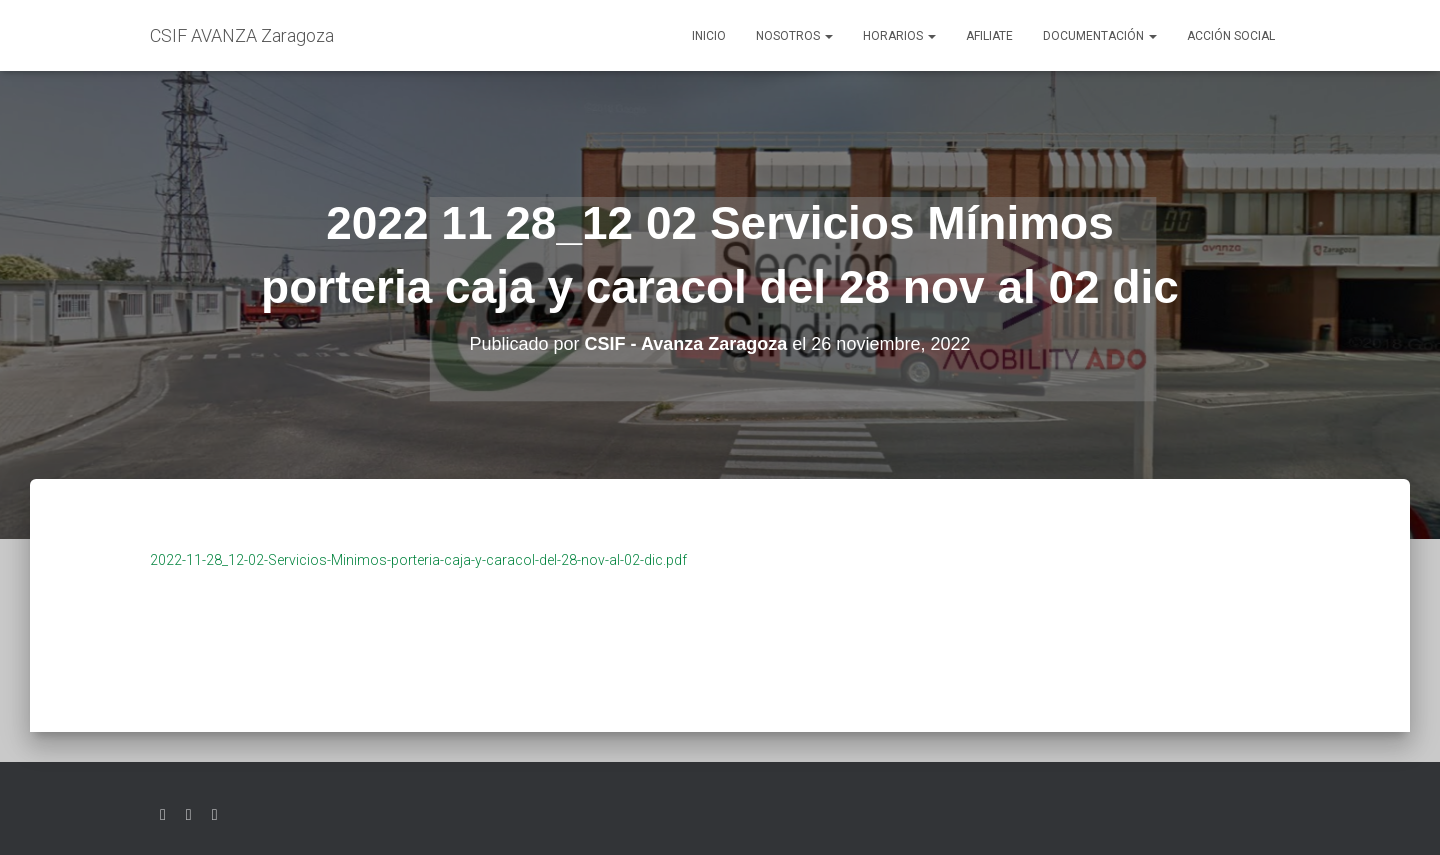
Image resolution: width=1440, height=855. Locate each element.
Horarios (899, 36)
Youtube (215, 815)
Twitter (163, 815)
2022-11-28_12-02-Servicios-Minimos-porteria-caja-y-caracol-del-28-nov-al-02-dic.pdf (418, 560)
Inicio (709, 36)
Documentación (1100, 36)
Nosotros (794, 36)
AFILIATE (989, 36)
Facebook (189, 815)
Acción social (1231, 36)
